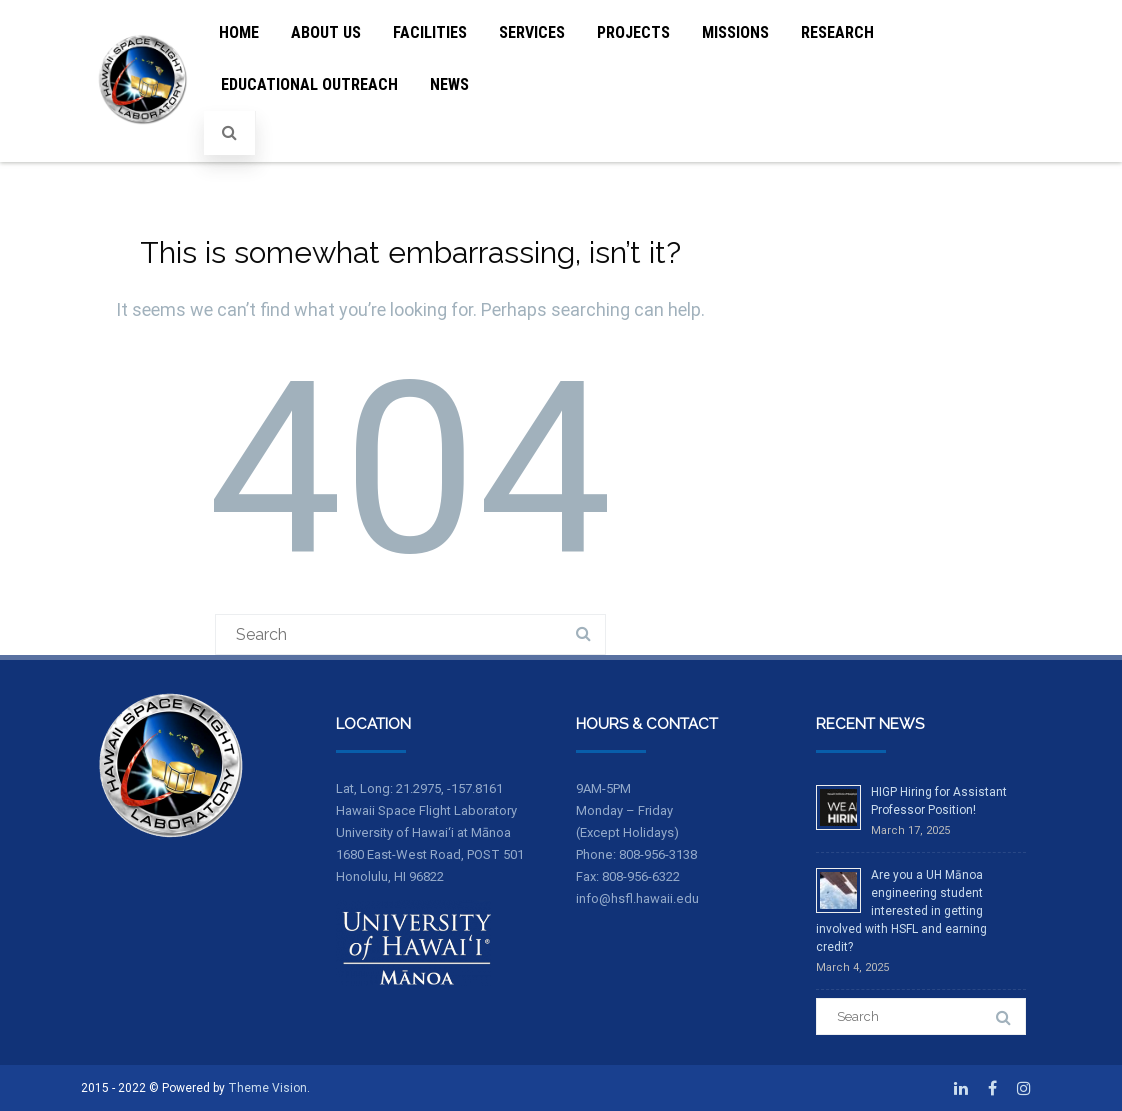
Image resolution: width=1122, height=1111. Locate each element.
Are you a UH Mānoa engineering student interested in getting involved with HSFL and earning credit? (901, 911)
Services (532, 32)
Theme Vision (267, 1088)
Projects (633, 32)
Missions (735, 32)
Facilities (430, 32)
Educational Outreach (309, 84)
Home (239, 32)
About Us (326, 32)
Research (837, 32)
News (449, 84)
